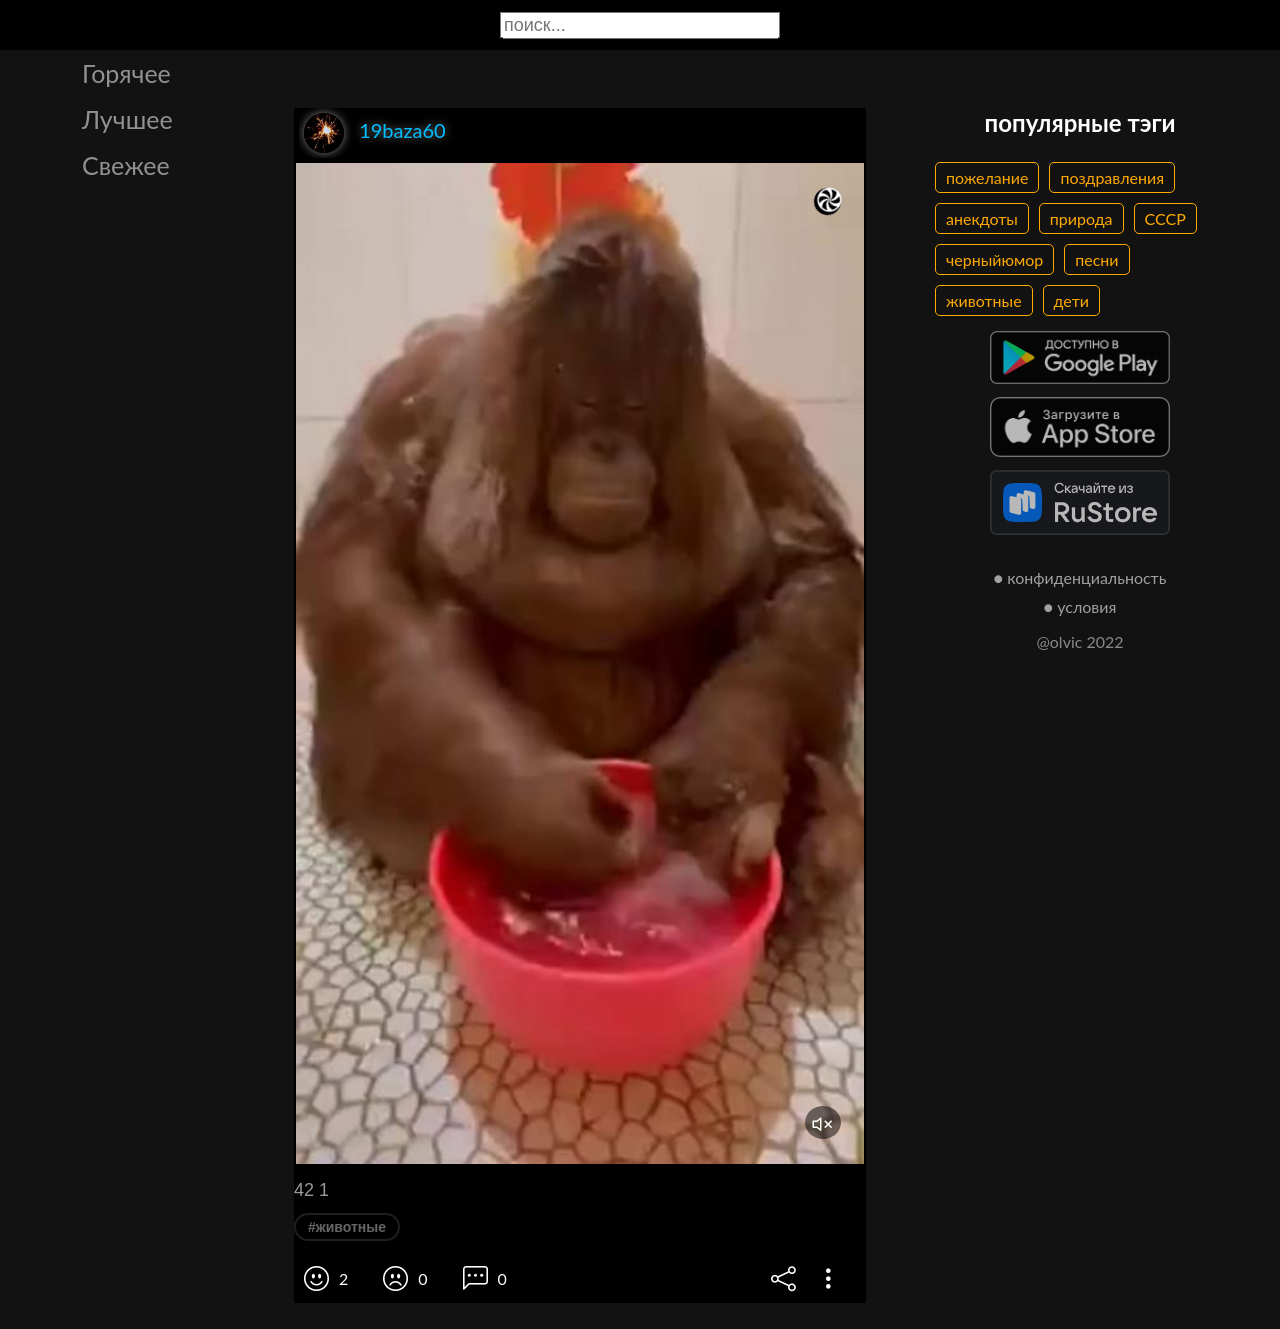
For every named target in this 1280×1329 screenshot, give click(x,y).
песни (1096, 259)
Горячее (126, 73)
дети (1071, 300)
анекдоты (982, 218)
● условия (1080, 606)
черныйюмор (994, 259)
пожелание (987, 177)
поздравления (1112, 177)
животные (984, 300)
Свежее (126, 165)
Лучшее (127, 119)
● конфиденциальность (1080, 577)
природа (1081, 218)
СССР (1165, 218)
